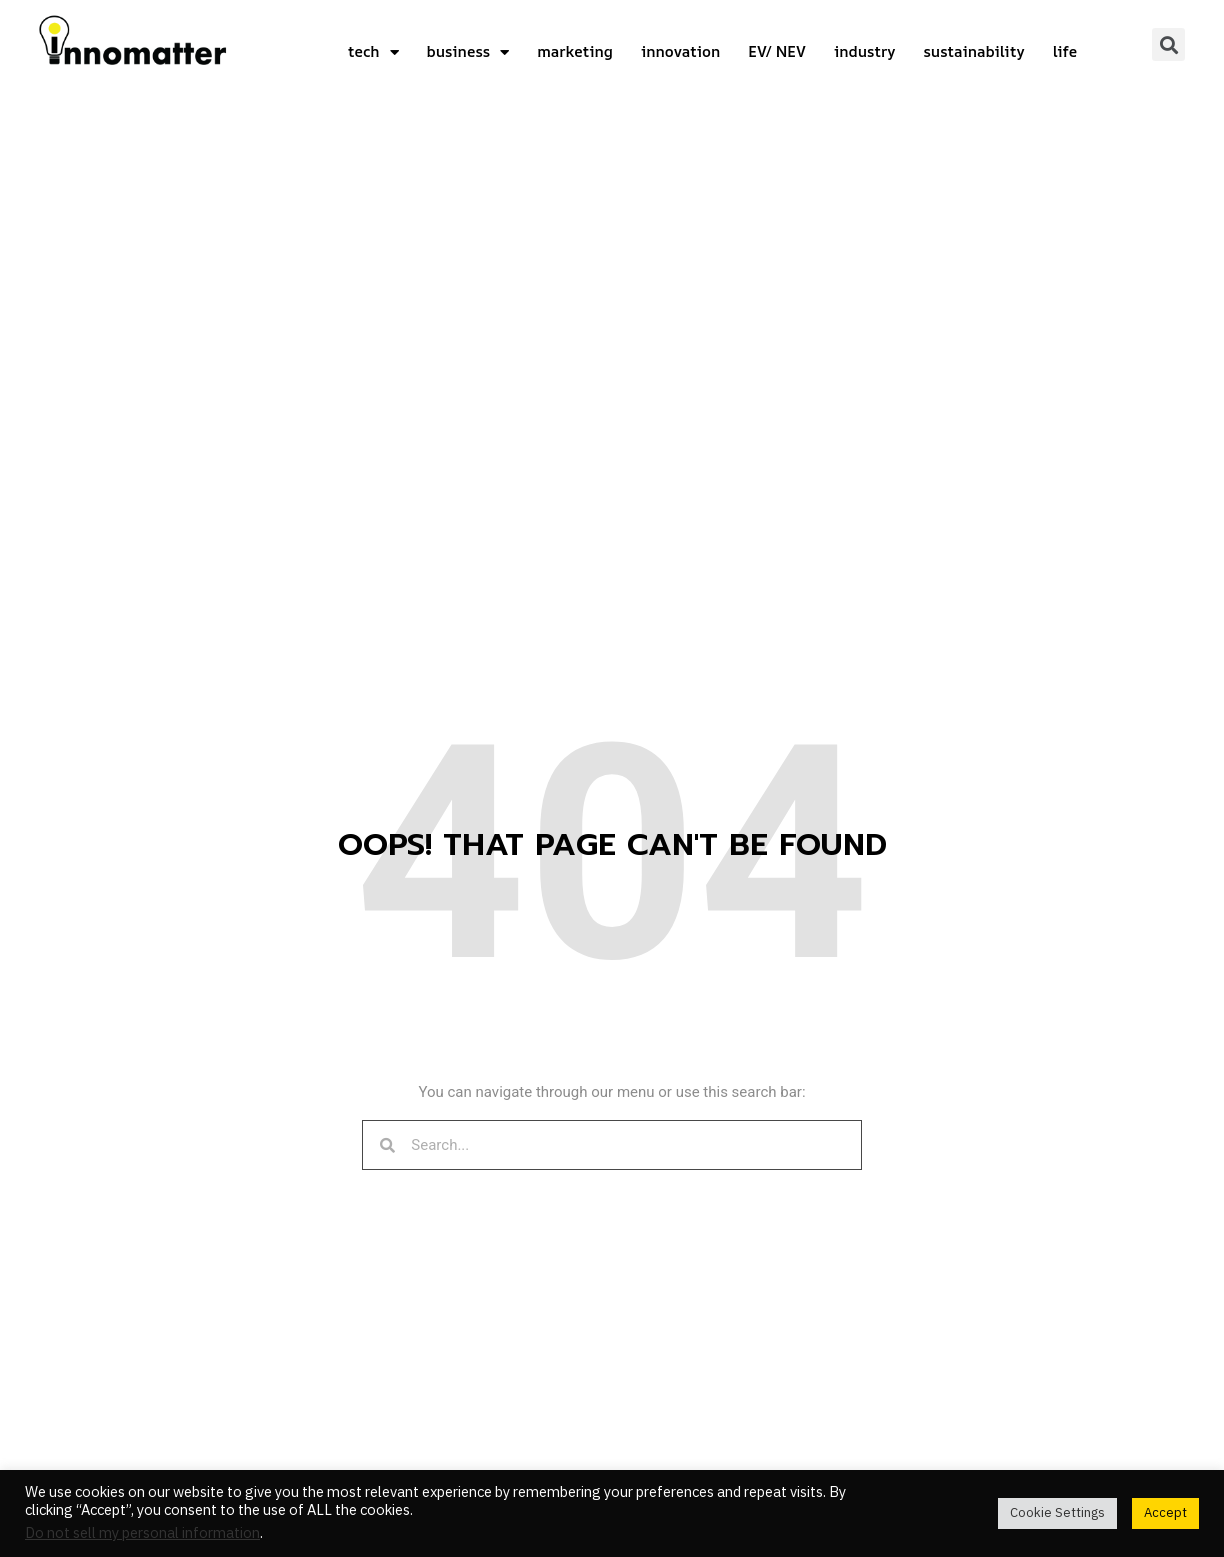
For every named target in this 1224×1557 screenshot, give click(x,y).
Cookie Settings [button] (1057, 1513)
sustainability (973, 51)
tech (373, 52)
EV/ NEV (777, 51)
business (468, 52)
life (1065, 51)
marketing (575, 51)
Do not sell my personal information (142, 1534)
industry (864, 51)
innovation (680, 51)
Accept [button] (1165, 1513)
